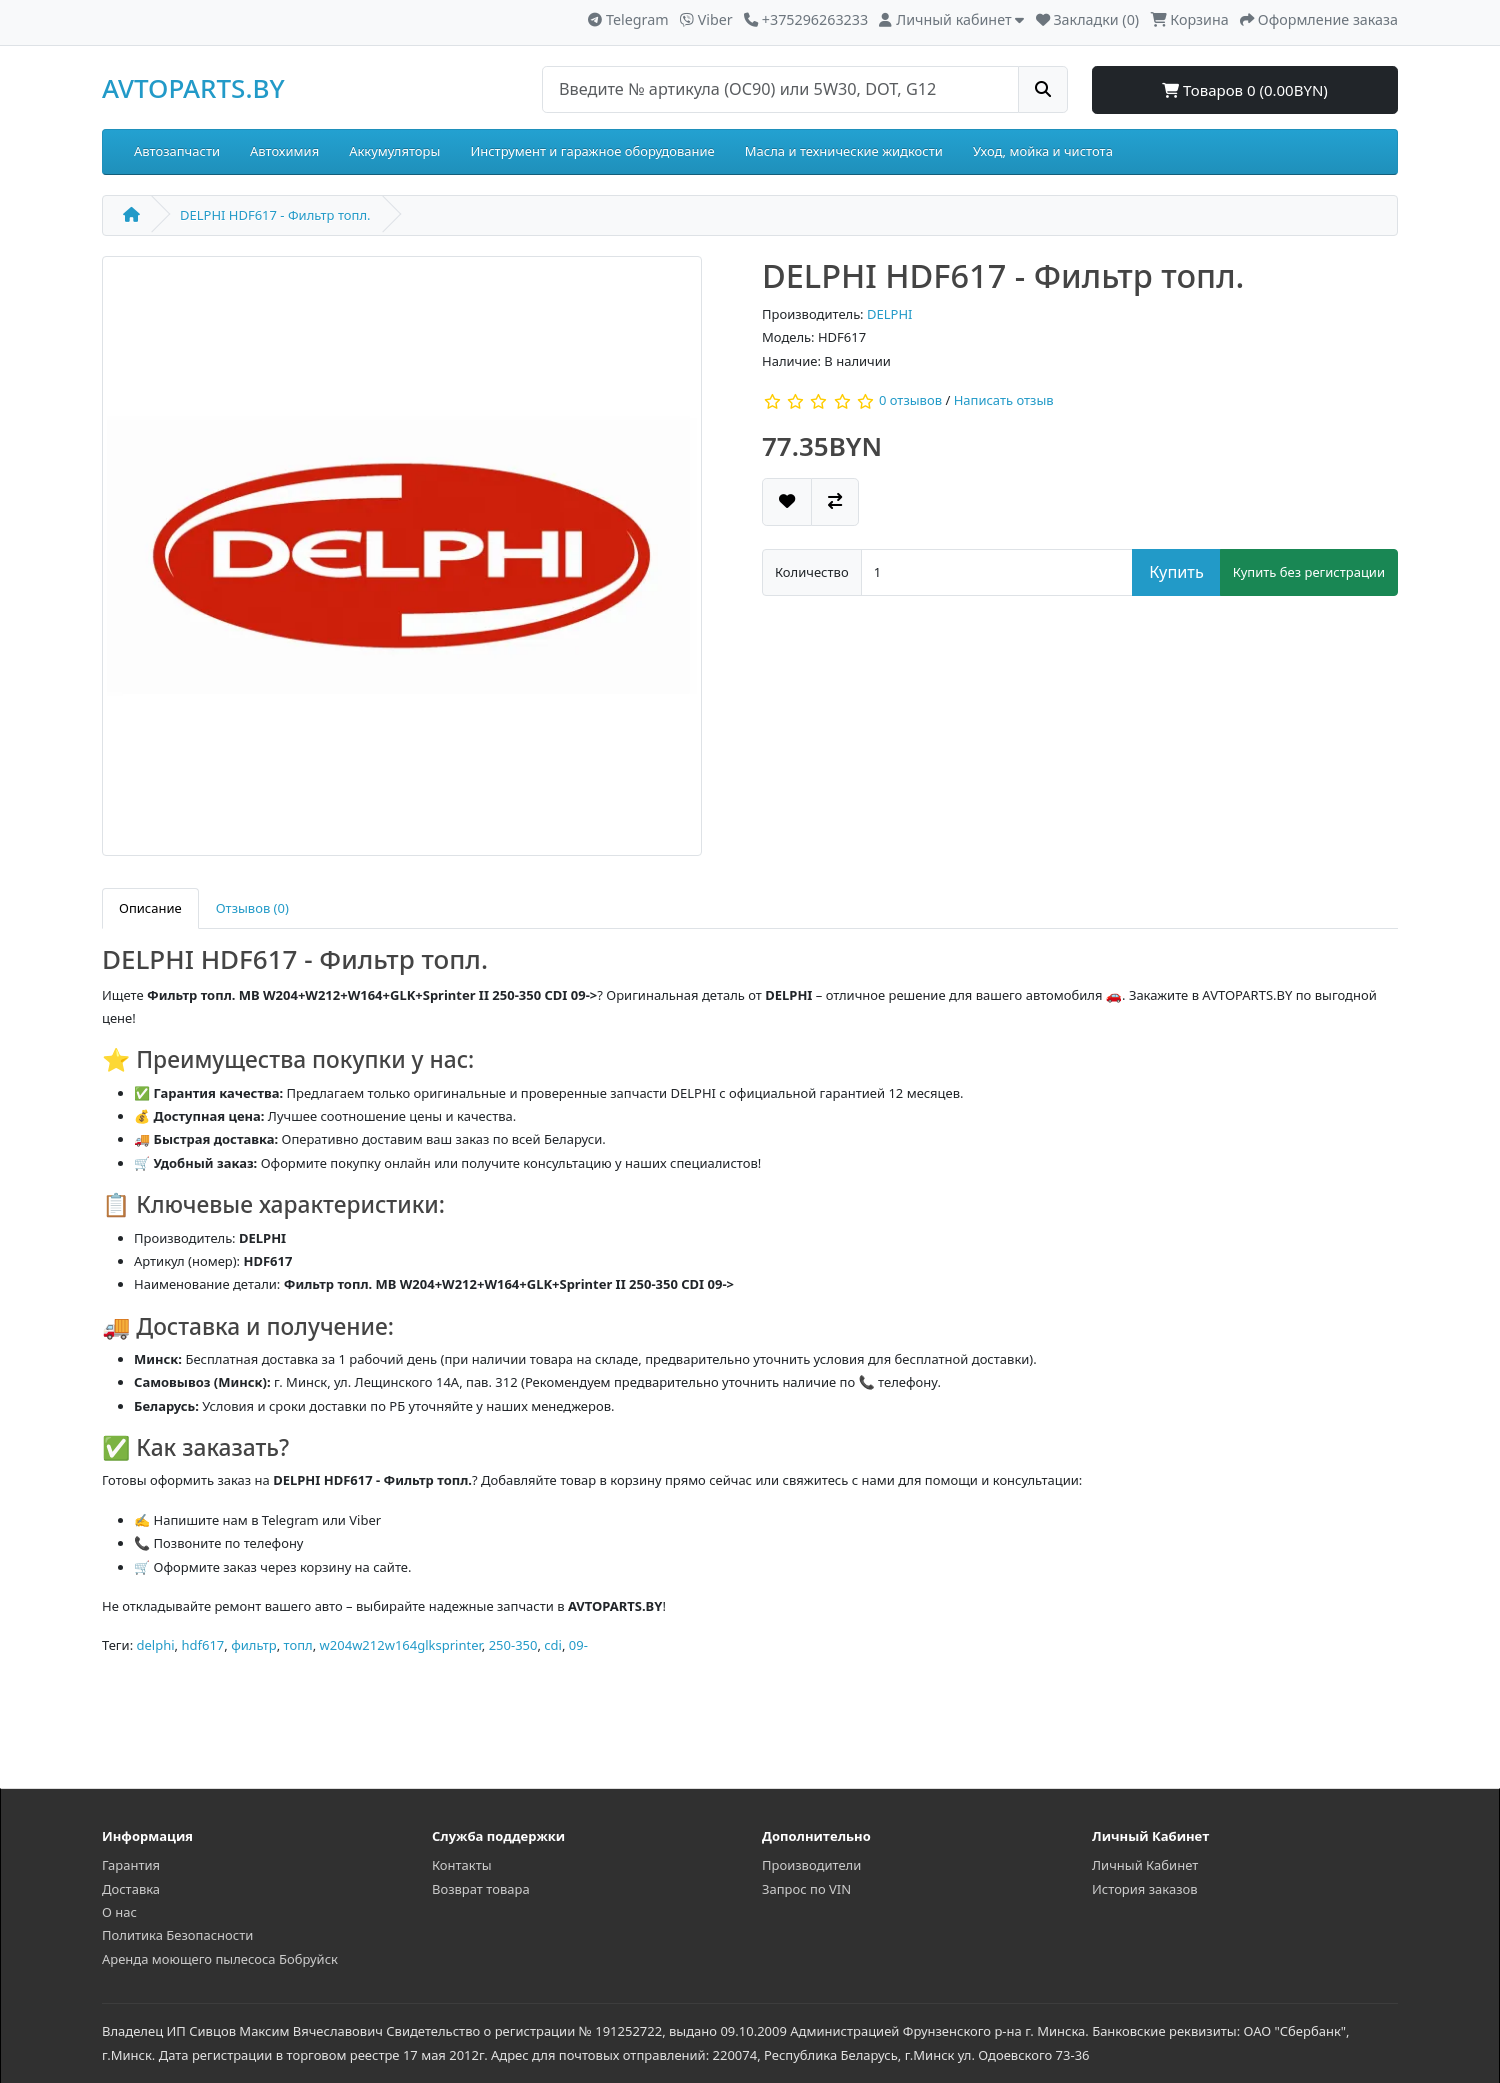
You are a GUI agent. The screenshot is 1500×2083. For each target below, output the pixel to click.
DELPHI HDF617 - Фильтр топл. (275, 215)
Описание (150, 908)
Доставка (131, 1889)
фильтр (254, 1645)
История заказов (1145, 1889)
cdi (553, 1645)
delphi (156, 1645)
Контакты (462, 1865)
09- (578, 1645)
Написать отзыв (1004, 401)
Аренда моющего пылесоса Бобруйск (220, 1959)
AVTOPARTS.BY (193, 88)
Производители (811, 1865)
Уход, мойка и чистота (1043, 151)
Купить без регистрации (1309, 572)
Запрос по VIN (806, 1889)
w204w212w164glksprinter (401, 1645)
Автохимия (284, 151)
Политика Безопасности (177, 1935)
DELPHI (889, 314)
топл (298, 1645)
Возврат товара (481, 1889)
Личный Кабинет (1145, 1865)
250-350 (513, 1645)
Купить (1176, 572)
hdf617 (202, 1645)
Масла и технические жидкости (844, 151)
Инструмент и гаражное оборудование (592, 151)
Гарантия (131, 1865)
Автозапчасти (177, 151)
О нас (119, 1912)
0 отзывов (910, 401)
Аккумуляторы (394, 151)
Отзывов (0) (252, 908)
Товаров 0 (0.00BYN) (1245, 90)
